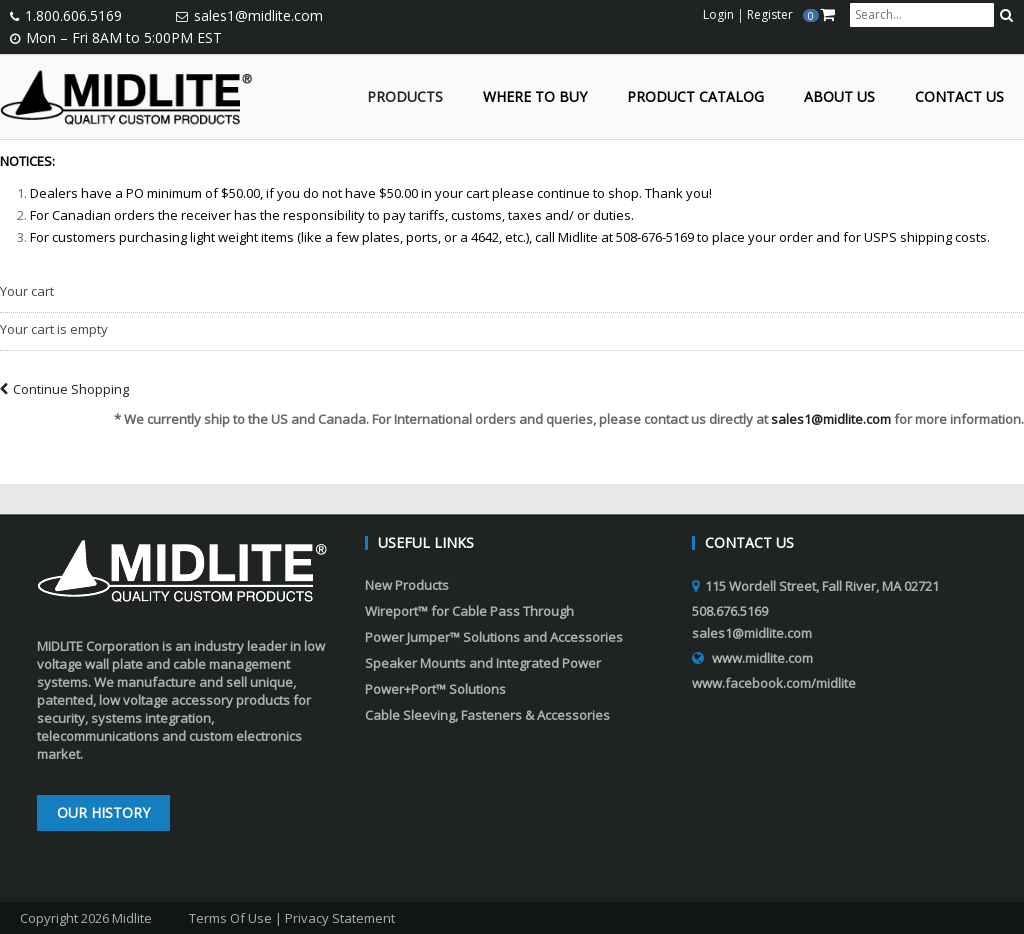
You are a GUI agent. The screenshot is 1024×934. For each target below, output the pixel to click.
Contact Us (959, 97)
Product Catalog (695, 97)
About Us (839, 97)
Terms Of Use (230, 918)
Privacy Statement (340, 918)
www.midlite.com (762, 658)
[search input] (922, 15)
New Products (407, 585)
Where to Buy (535, 97)
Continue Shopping (64, 389)
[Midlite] (126, 95)
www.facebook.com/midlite (774, 683)
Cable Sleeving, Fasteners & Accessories (487, 715)
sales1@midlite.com (258, 15)
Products (405, 97)
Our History (103, 812)
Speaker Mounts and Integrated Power (483, 663)
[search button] (1006, 15)
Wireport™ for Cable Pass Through (469, 611)
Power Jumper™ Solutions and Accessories (494, 637)
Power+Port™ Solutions (435, 689)
